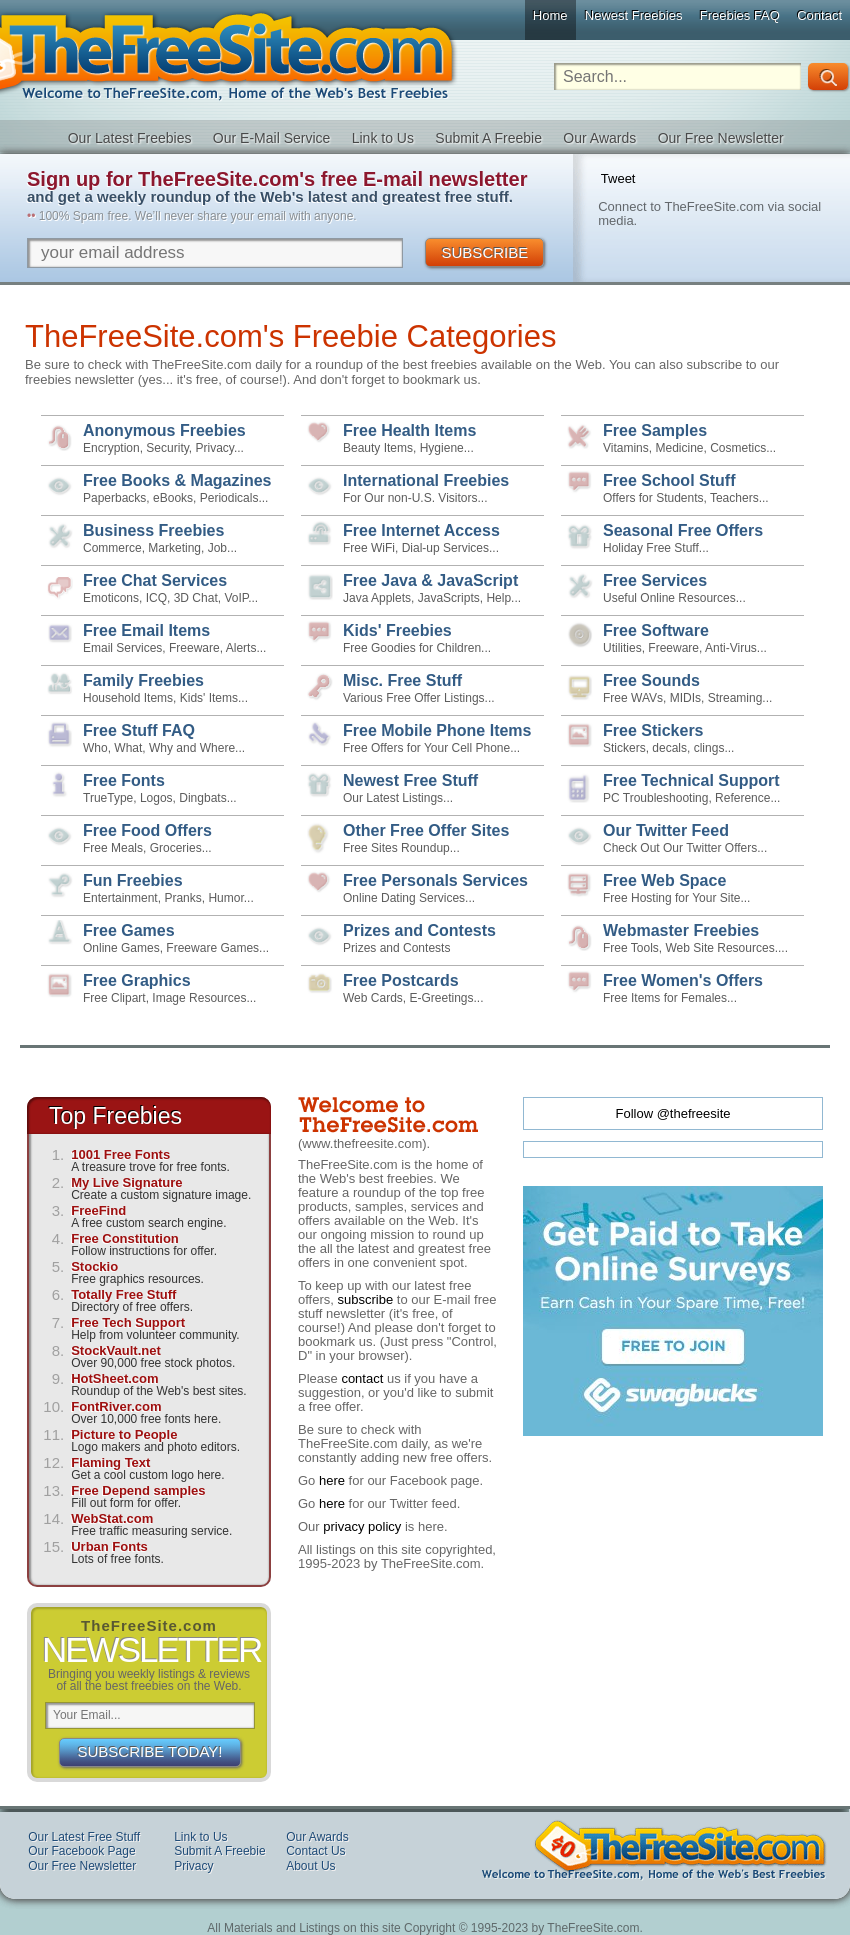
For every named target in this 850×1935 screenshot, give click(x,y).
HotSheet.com (114, 1378)
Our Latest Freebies (130, 138)
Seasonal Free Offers (683, 530)
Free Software (656, 630)
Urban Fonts (109, 1546)
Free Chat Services (155, 580)
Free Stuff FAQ (139, 730)
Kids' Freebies (397, 630)
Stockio (94, 1266)
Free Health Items (409, 430)
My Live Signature (126, 1182)
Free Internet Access (421, 530)
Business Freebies (153, 530)
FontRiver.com (116, 1406)
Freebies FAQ (740, 15)
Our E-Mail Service (271, 138)
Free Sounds (651, 680)
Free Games (129, 930)
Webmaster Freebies (681, 930)
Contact (819, 15)
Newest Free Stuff (410, 780)
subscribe (366, 1299)
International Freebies (426, 480)
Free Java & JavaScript (430, 580)
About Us (310, 1866)
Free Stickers (653, 730)
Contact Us (315, 1851)
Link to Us (383, 138)
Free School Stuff (669, 480)
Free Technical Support (691, 780)
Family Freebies (143, 680)
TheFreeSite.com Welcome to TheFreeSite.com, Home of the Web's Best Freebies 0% (654, 1850)
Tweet (618, 178)
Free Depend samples (138, 1490)
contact (362, 1378)
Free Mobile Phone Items (437, 730)
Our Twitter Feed (666, 830)
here (332, 1480)
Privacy (193, 1866)
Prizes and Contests (419, 930)
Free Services (655, 580)
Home (550, 15)
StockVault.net (116, 1350)
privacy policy (362, 1526)
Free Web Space (664, 880)
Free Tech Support (128, 1322)
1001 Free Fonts (120, 1154)
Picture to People (124, 1434)
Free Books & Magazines (177, 480)
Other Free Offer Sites (426, 830)
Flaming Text (110, 1462)
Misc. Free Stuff (402, 680)
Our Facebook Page (81, 1851)
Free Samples (655, 430)
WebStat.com (112, 1518)
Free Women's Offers (683, 980)
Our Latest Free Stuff (84, 1837)
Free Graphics (137, 980)
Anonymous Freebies (164, 430)
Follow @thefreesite (672, 1113)
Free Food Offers (147, 830)
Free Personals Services (435, 880)
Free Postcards (401, 980)
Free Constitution (125, 1238)
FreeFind (98, 1210)
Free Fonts (124, 780)
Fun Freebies (133, 880)
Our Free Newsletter (721, 138)
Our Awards (599, 138)
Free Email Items (146, 630)
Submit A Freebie (488, 138)
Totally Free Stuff (123, 1294)
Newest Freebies (634, 15)
